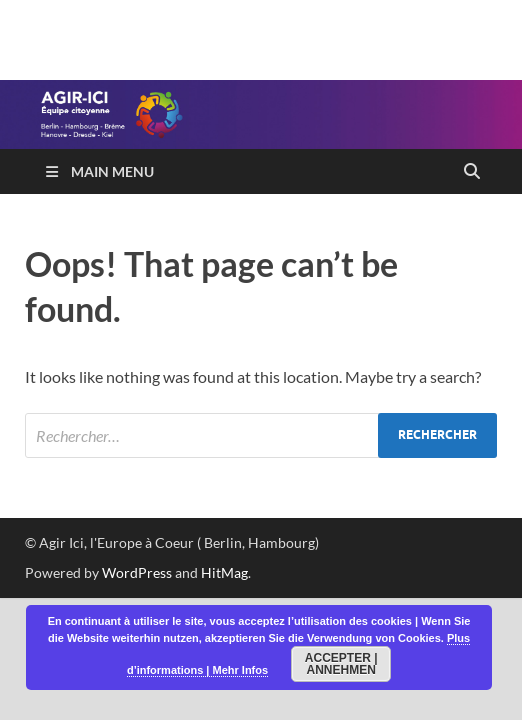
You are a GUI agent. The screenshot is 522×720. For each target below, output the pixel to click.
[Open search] (472, 172)
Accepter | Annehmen (341, 664)
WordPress (137, 572)
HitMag (224, 572)
